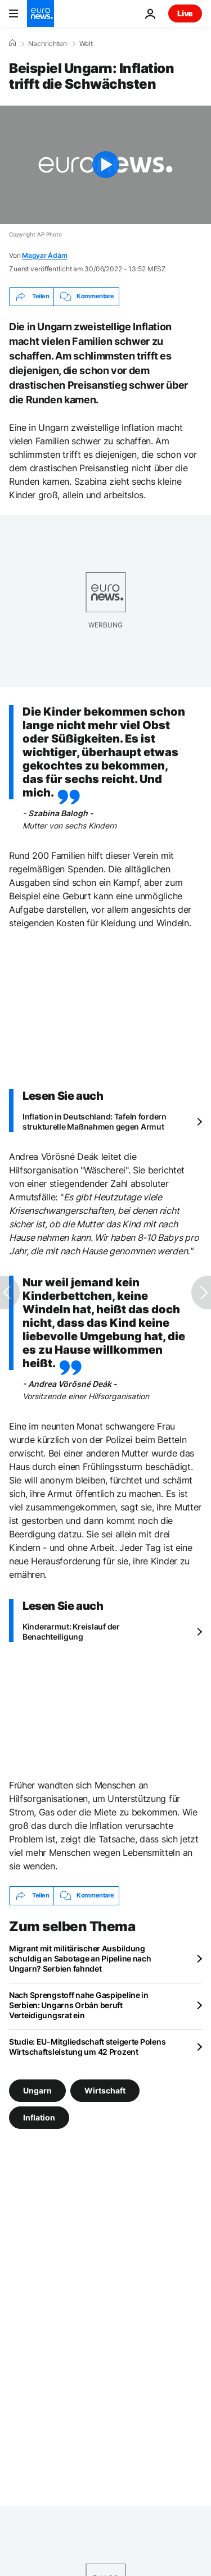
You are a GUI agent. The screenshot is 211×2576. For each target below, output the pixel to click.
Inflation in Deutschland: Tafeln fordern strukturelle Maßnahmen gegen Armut (95, 1121)
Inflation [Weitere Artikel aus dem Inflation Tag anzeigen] (39, 2117)
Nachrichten (47, 43)
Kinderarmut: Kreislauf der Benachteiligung (71, 1631)
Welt (86, 43)
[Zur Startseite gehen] (40, 13)
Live (185, 13)
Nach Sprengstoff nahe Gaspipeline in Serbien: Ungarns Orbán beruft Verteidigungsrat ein (79, 2005)
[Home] (12, 43)
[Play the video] (105, 165)
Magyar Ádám (44, 255)
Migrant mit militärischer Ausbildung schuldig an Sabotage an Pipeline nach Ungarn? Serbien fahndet (80, 1958)
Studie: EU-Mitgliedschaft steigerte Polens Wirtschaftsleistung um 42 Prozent (87, 2046)
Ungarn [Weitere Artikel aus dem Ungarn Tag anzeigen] (37, 2090)
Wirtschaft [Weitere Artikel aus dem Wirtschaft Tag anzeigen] (104, 2090)
